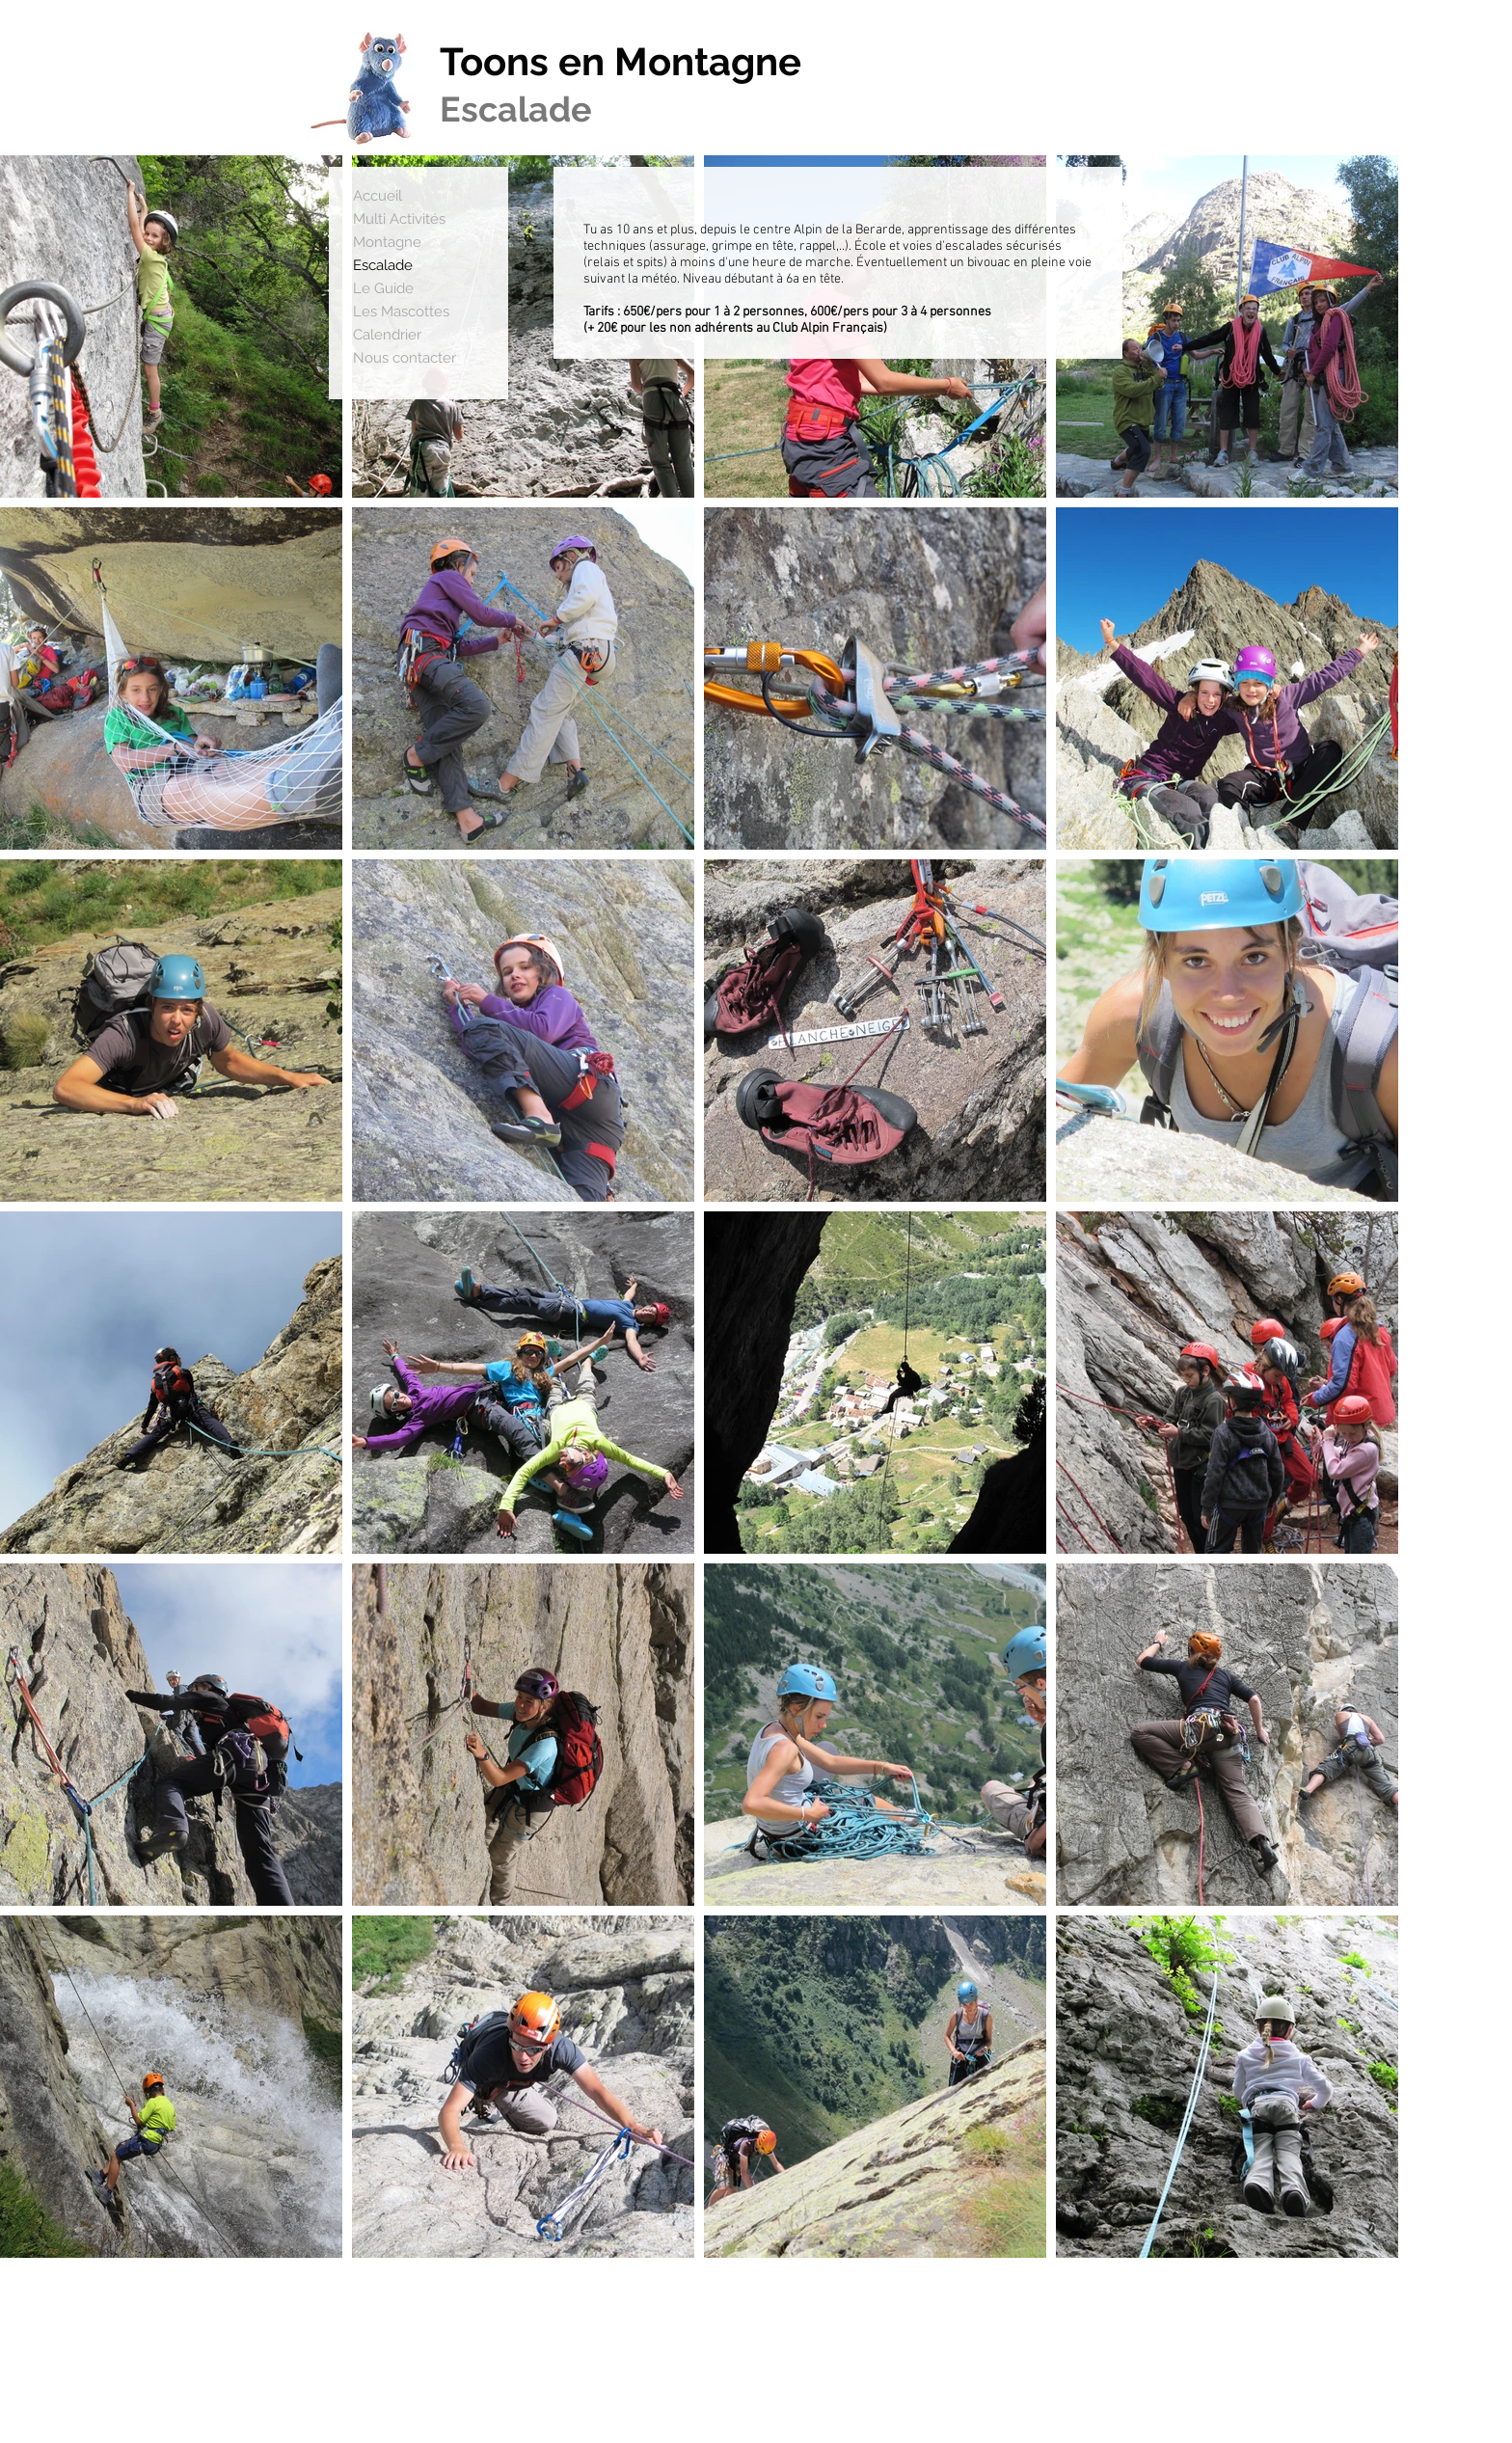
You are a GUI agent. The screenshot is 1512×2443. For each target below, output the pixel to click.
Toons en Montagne (620, 61)
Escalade (383, 265)
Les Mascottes (401, 311)
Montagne (387, 242)
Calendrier (387, 334)
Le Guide (383, 288)
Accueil (377, 195)
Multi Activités (399, 219)
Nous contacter (404, 357)
